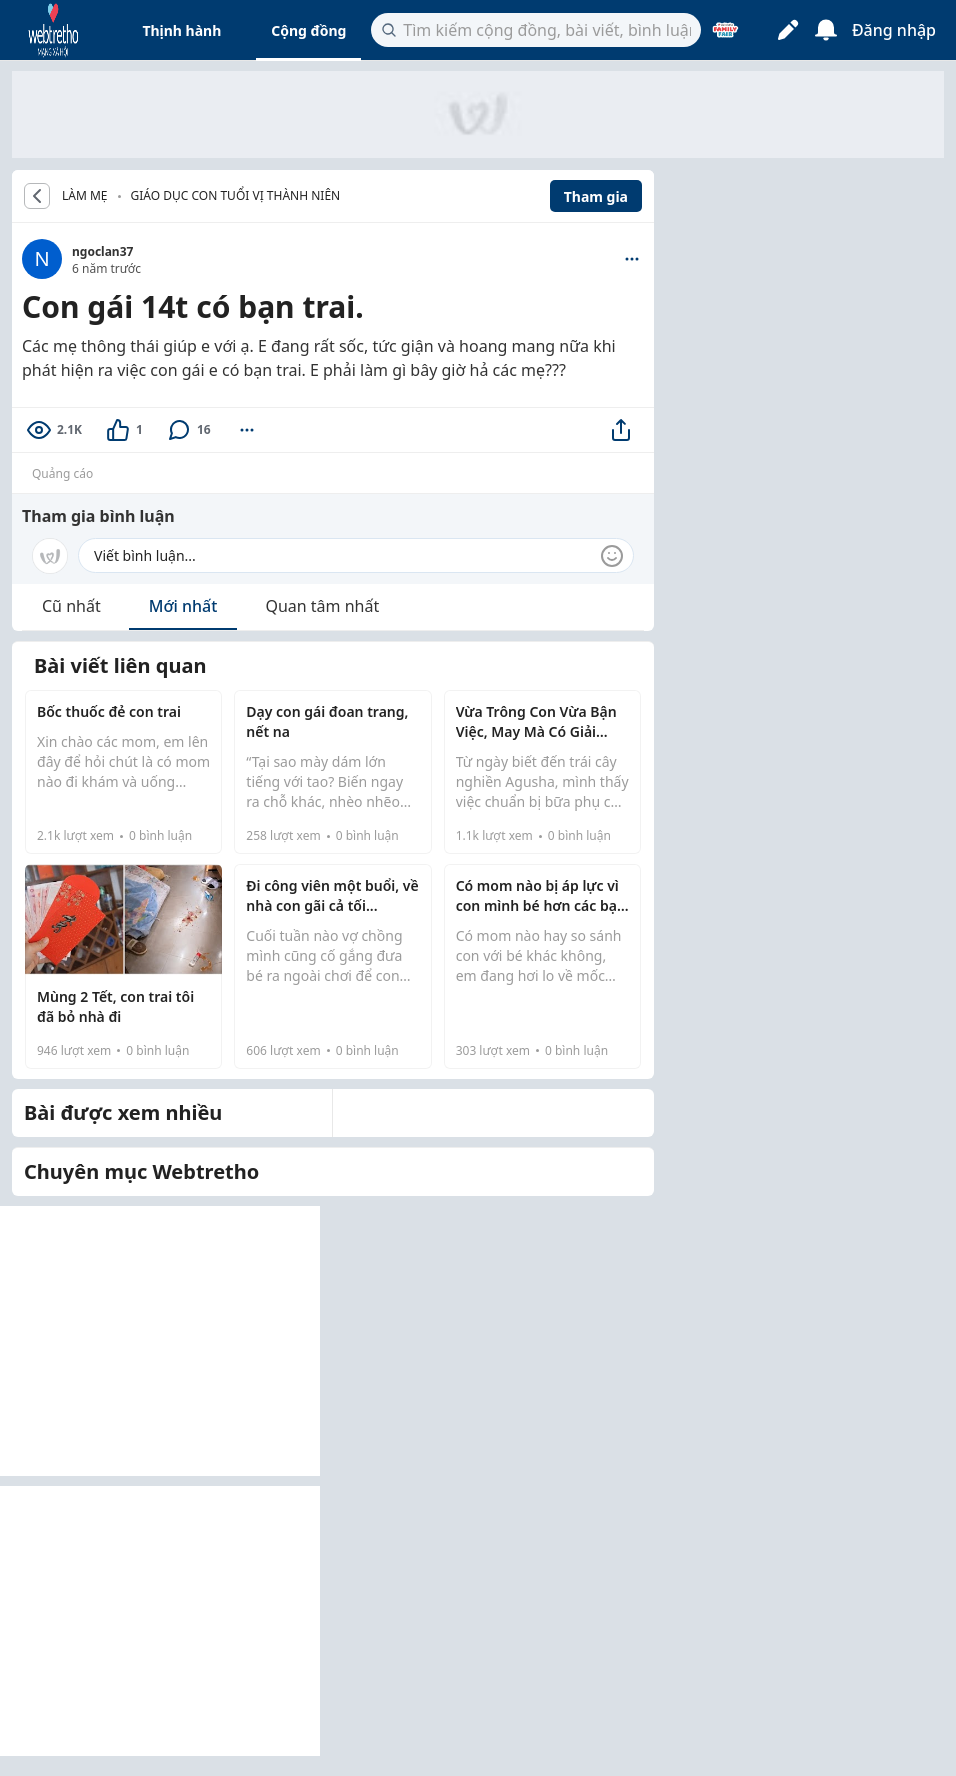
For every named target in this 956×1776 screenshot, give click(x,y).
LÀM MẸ (85, 196)
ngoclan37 (102, 251)
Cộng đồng (308, 30)
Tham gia (596, 196)
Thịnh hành (181, 30)
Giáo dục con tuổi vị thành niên (236, 195)
